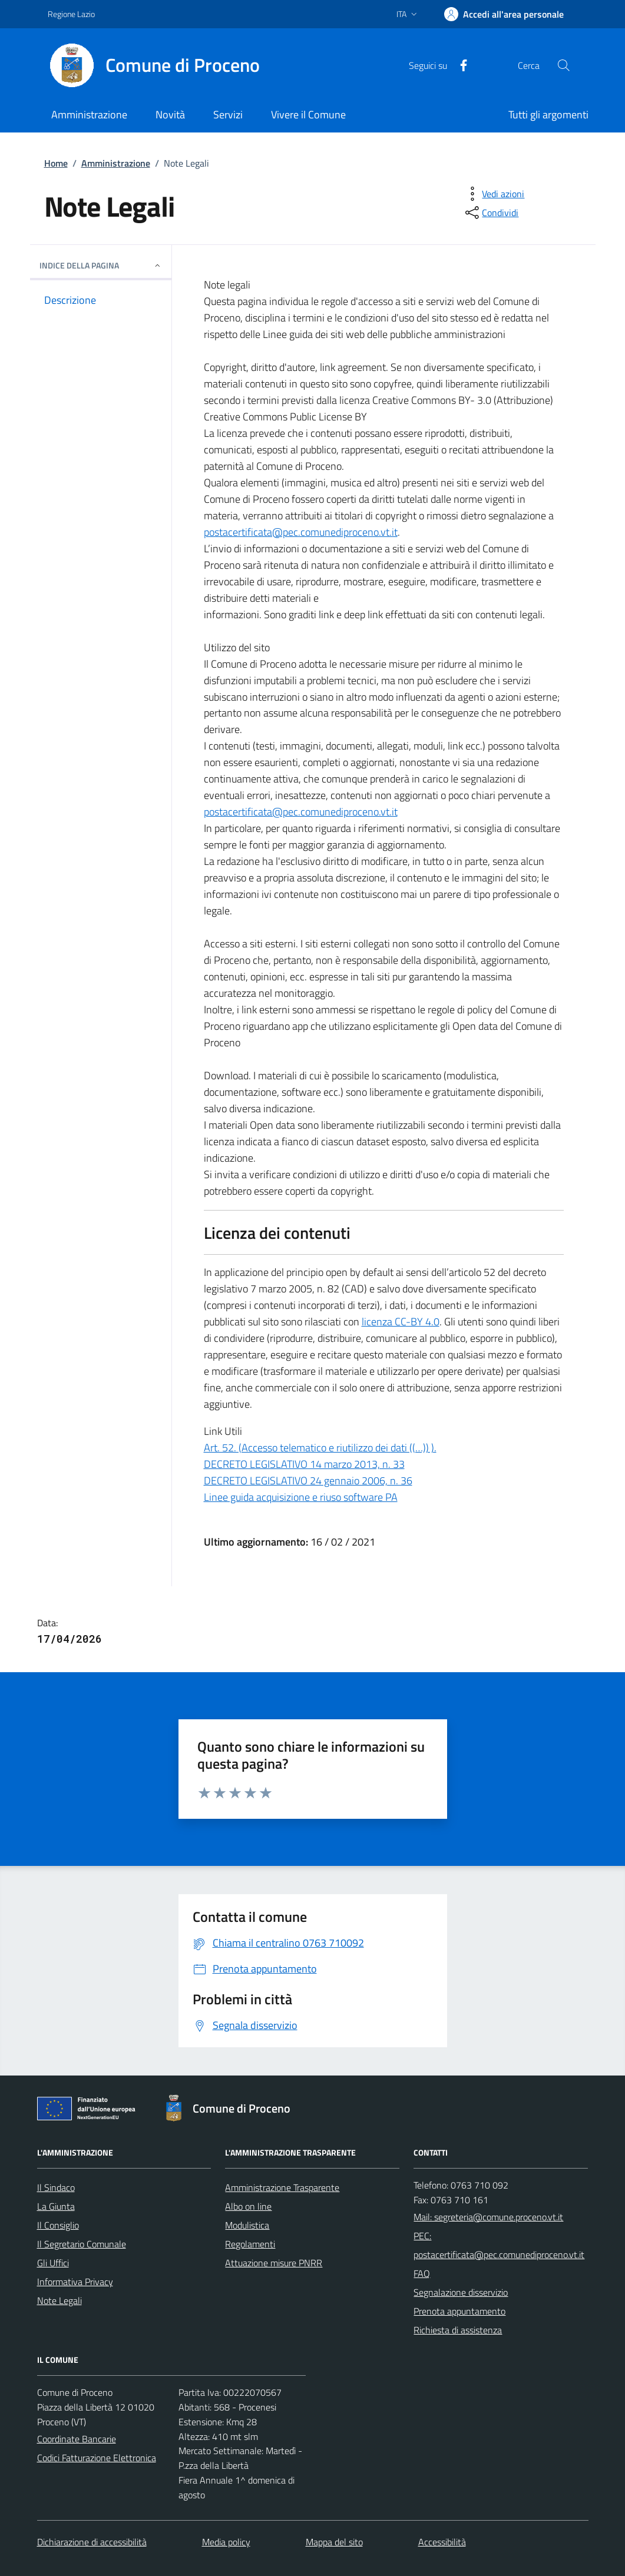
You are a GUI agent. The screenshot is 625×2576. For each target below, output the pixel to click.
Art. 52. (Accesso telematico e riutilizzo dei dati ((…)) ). (320, 1448)
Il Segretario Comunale (81, 2244)
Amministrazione (115, 163)
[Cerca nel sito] (563, 65)
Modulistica (247, 2225)
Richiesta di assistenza (458, 2330)
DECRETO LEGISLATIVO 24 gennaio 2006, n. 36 (308, 1480)
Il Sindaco (56, 2187)
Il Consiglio (58, 2225)
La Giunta (56, 2206)
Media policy (226, 2542)
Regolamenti (250, 2244)
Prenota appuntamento (459, 2311)
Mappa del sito (334, 2542)
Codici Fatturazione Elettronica (96, 2458)
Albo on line (248, 2206)
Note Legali (59, 2300)
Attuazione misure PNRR (273, 2263)
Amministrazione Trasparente (282, 2187)
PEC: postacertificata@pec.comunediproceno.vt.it (499, 2245)
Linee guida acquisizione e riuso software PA (301, 1497)
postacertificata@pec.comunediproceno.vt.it (301, 532)
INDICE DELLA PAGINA (100, 265)
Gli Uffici (53, 2263)
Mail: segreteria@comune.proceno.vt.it (488, 2217)
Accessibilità (442, 2542)
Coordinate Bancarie (76, 2439)
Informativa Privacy (75, 2282)
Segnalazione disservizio (461, 2292)
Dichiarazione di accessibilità (92, 2542)
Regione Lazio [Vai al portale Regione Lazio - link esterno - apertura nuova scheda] (71, 14)
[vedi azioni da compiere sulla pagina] (494, 193)
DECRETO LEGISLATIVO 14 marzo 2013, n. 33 (304, 1464)
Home (56, 163)
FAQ (422, 2273)
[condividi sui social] (491, 212)
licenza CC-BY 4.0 (400, 1322)
